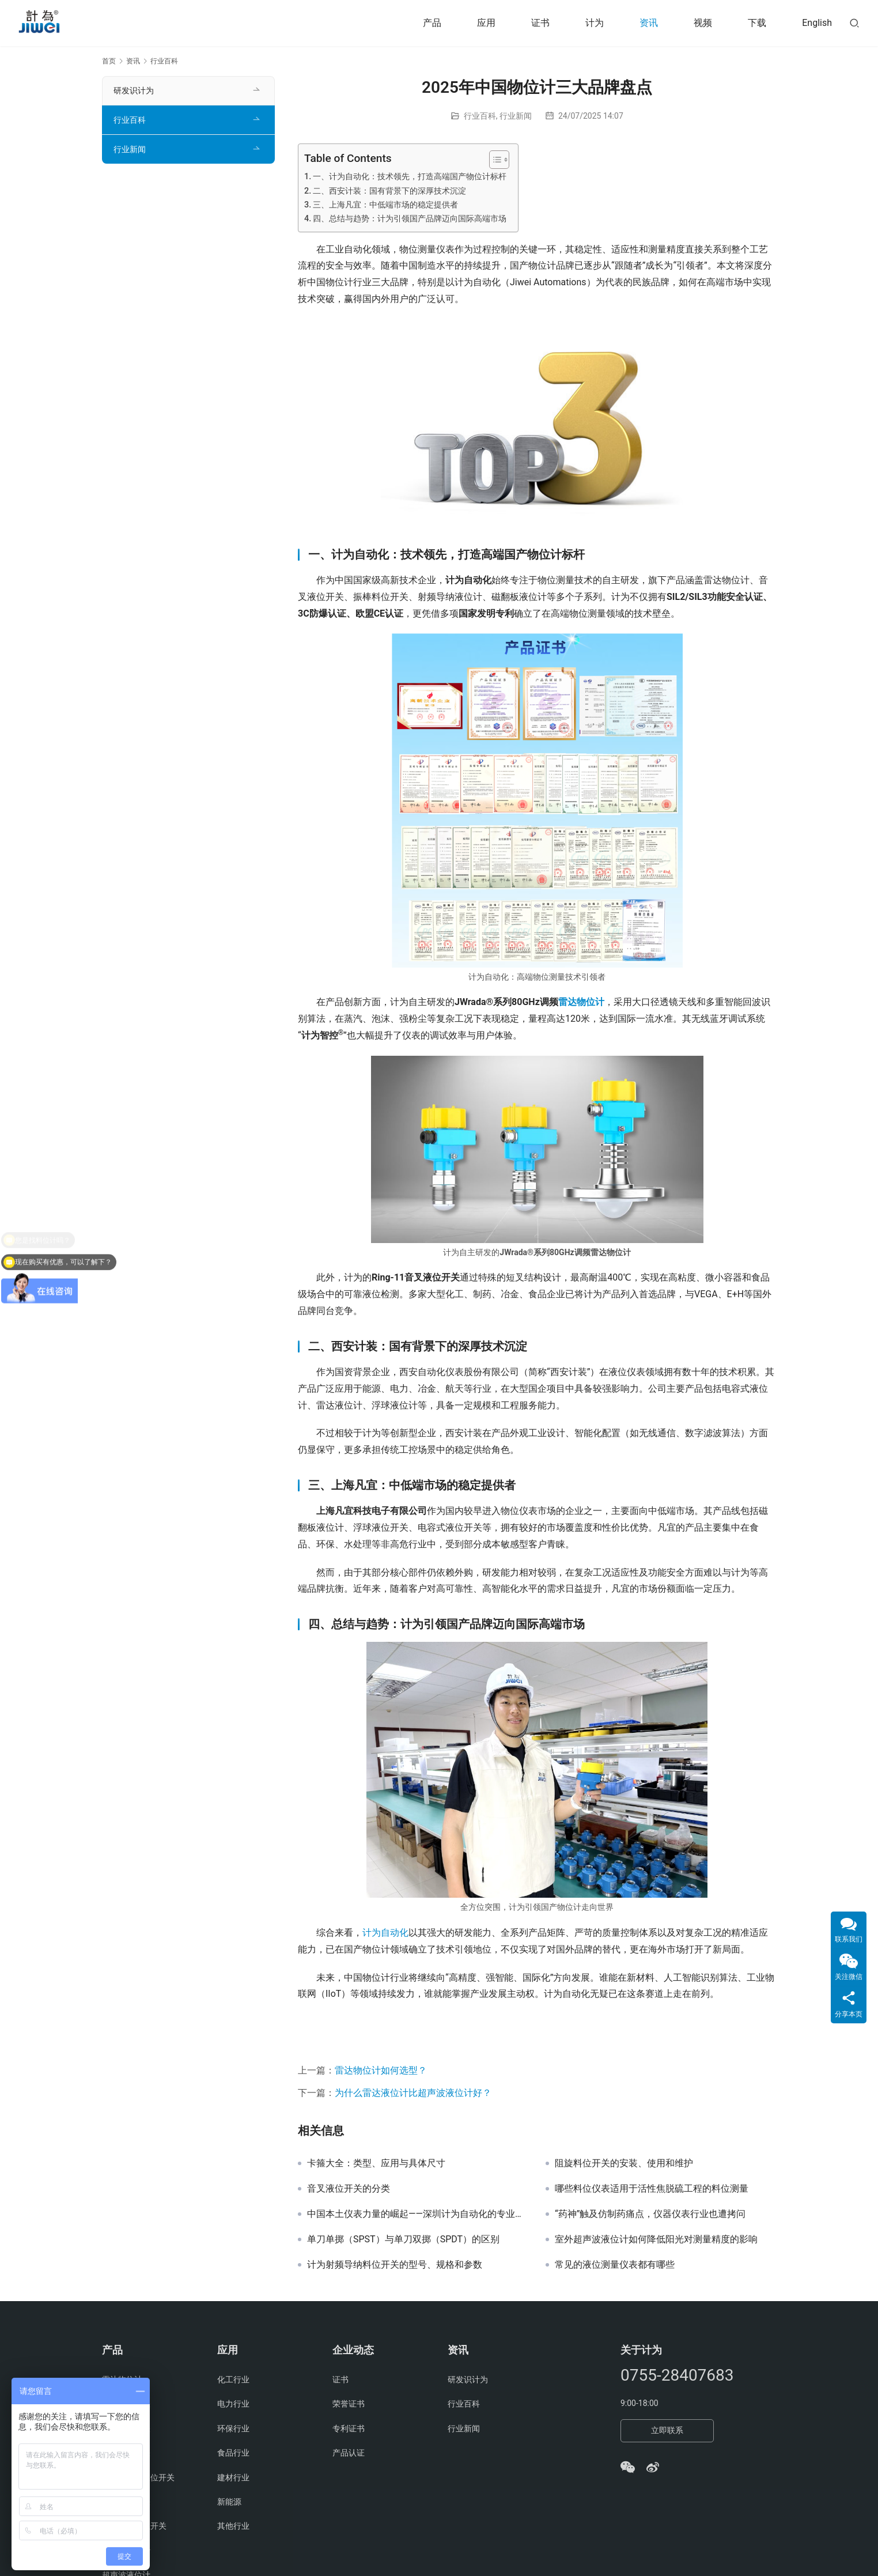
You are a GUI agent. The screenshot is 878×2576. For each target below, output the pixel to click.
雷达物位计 (581, 1001)
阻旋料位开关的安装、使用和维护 (624, 2163)
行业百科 (480, 115)
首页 (109, 61)
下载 (757, 22)
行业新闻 (515, 115)
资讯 (648, 22)
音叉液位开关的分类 (348, 2189)
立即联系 (667, 2430)
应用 (486, 22)
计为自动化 (385, 1932)
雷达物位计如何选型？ (381, 2070)
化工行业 (233, 2379)
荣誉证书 (348, 2403)
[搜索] (854, 23)
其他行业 (233, 2525)
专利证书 (348, 2428)
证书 (540, 22)
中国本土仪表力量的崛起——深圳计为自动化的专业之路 (417, 2214)
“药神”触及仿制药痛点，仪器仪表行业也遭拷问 (650, 2214)
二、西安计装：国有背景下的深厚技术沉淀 (389, 191)
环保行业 (233, 2428)
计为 (594, 22)
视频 (703, 22)
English (817, 22)
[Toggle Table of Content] (493, 159)
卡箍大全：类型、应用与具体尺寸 (376, 2163)
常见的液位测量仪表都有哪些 (615, 2265)
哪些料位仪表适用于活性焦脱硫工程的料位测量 (651, 2189)
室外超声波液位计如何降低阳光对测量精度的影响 (656, 2239)
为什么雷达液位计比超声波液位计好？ (413, 2092)
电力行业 (233, 2403)
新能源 (229, 2501)
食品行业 (233, 2452)
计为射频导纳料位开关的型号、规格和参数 (394, 2265)
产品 (432, 22)
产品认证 (348, 2452)
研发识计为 (133, 90)
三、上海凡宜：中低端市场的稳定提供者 (385, 205)
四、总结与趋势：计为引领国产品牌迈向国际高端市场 (409, 219)
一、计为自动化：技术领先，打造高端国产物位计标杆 (409, 177)
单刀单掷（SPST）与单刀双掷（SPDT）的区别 (403, 2239)
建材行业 (233, 2477)
